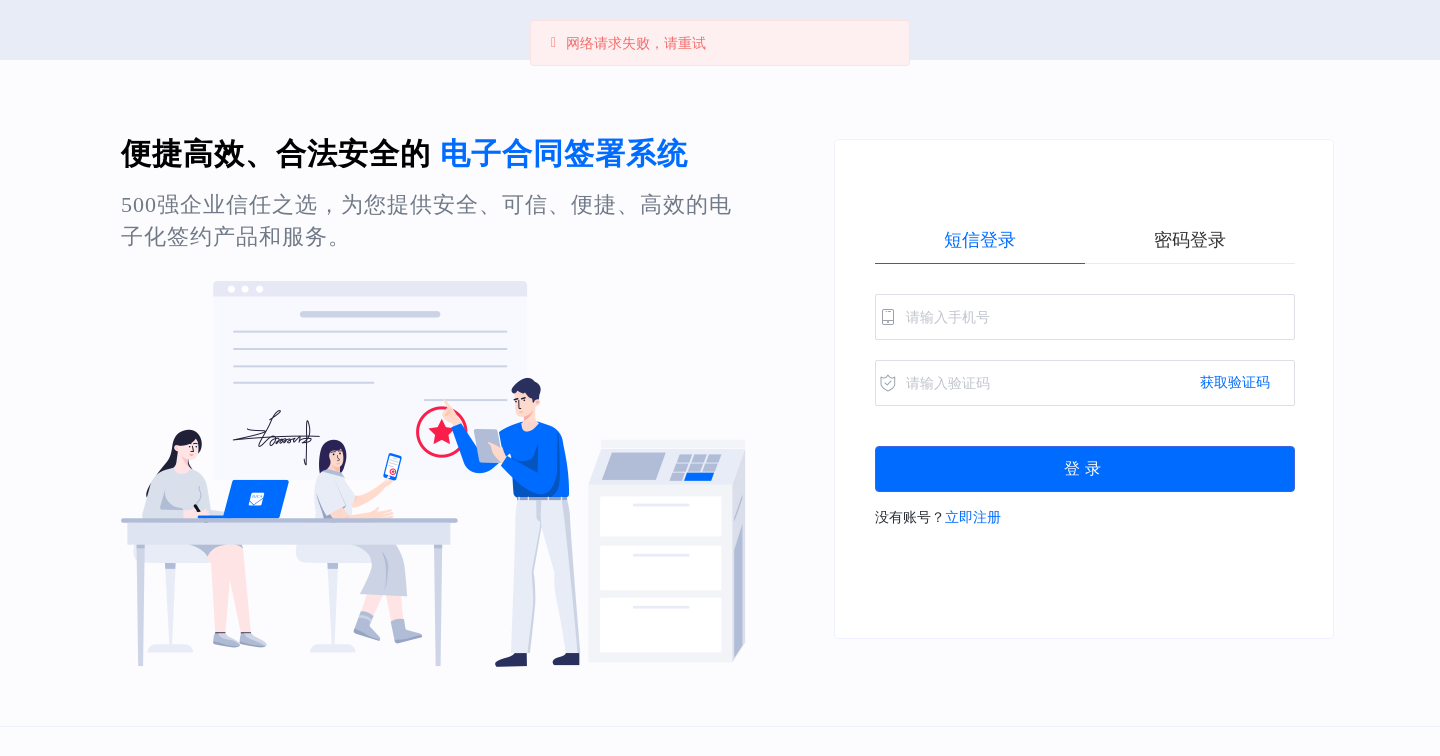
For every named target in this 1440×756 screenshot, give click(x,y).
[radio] (980, 240)
